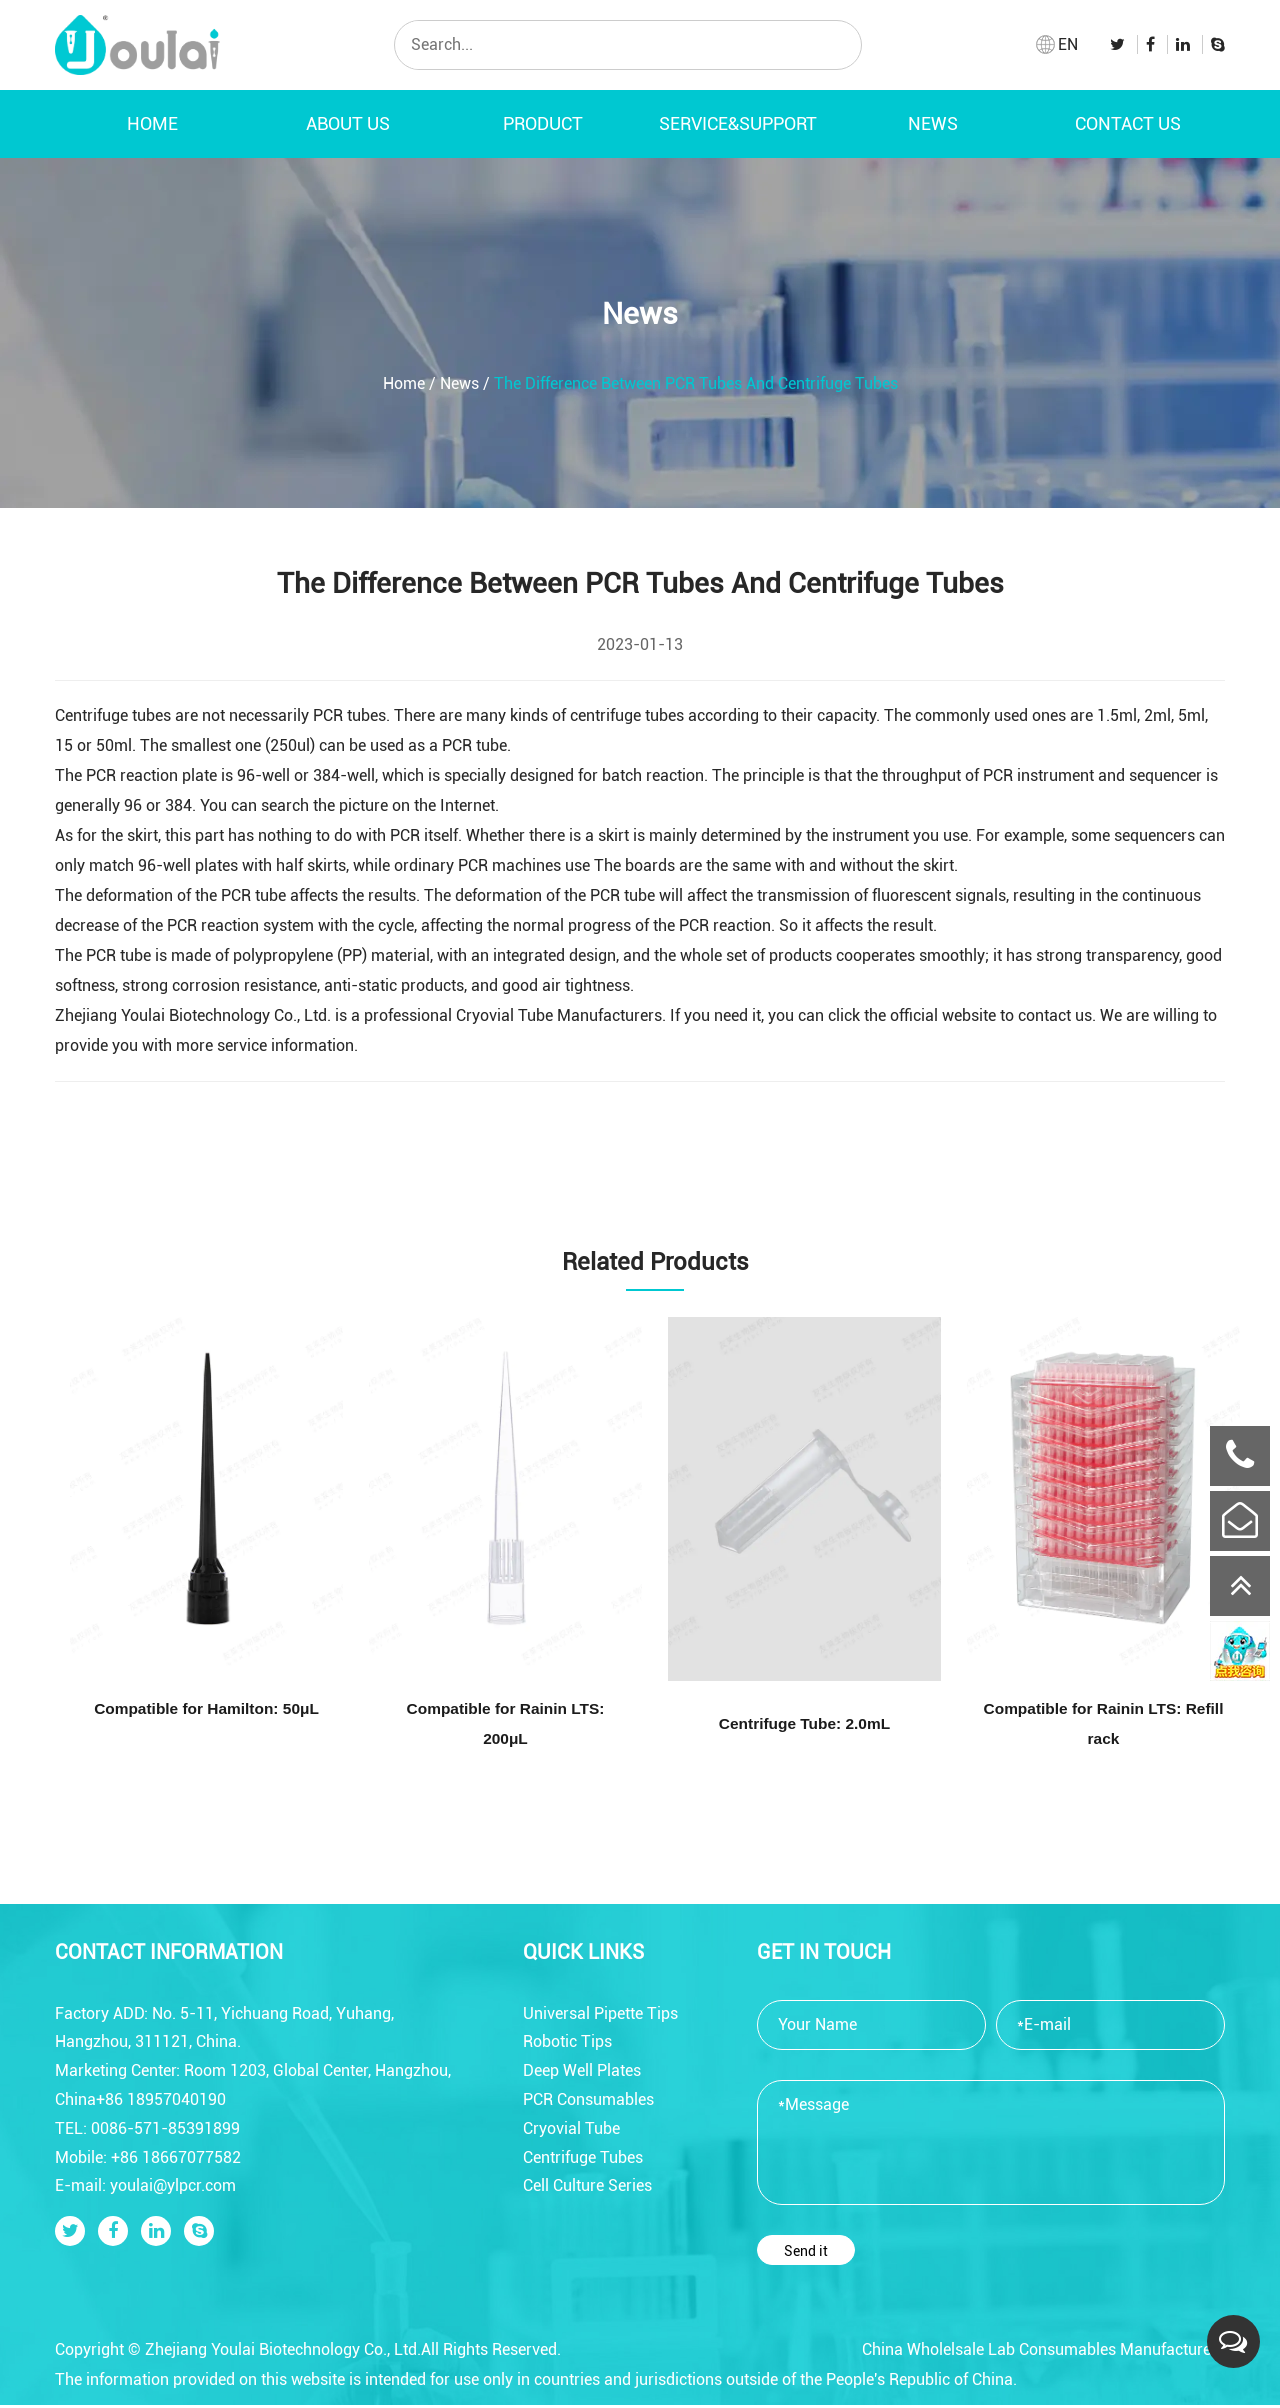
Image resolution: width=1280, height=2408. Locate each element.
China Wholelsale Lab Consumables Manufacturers (1043, 2352)
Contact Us (1128, 123)
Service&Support (738, 123)
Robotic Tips (567, 2044)
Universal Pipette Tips (600, 2015)
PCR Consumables (588, 2102)
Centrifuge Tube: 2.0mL (805, 1725)
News (933, 123)
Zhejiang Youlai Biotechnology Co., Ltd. (193, 1015)
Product (543, 123)
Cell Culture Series (587, 2188)
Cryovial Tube (571, 2131)
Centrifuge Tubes (583, 2159)
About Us (348, 123)
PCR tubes (349, 715)
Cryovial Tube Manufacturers (559, 1015)
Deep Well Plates (582, 2073)
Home (152, 123)
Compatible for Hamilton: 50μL (206, 1710)
